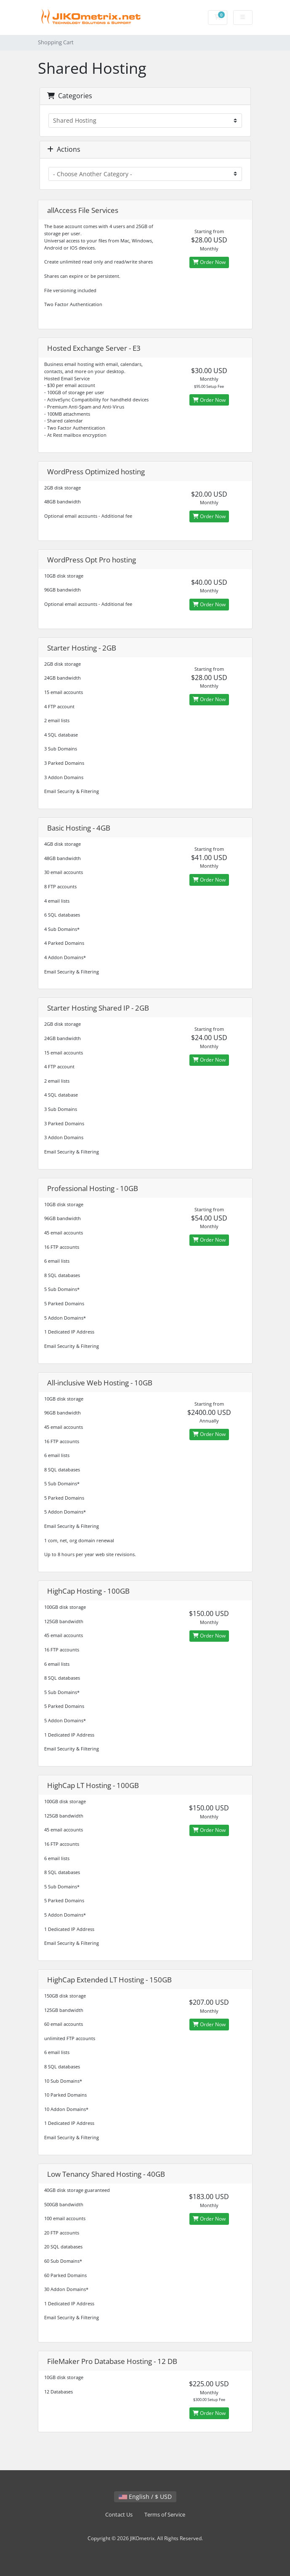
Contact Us (119, 2514)
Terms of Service (164, 2514)
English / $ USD (145, 2497)
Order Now (209, 262)
